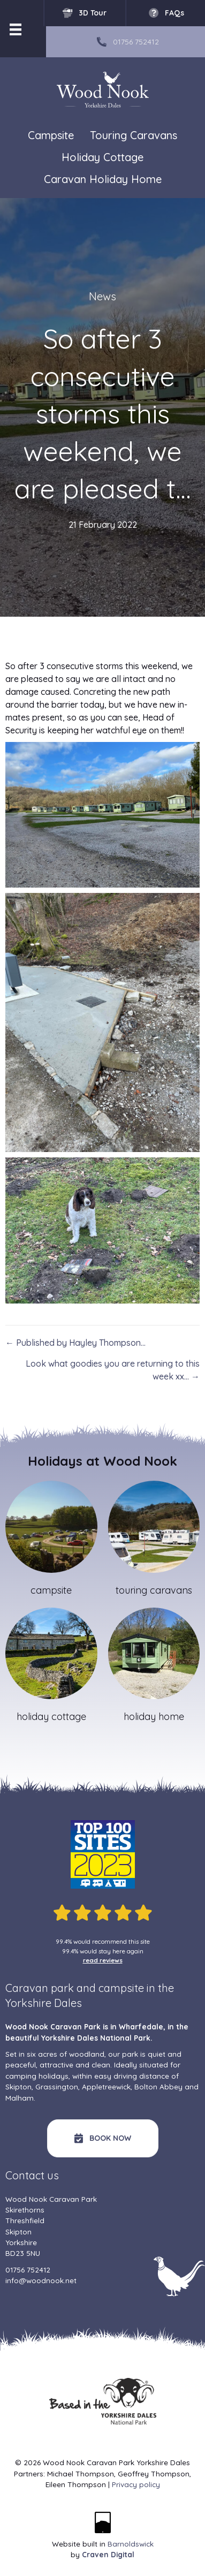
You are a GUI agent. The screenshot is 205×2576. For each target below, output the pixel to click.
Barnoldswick (131, 2543)
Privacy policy (136, 2484)
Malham (19, 2097)
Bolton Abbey (158, 2086)
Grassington (56, 2086)
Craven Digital (108, 2554)
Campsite (51, 135)
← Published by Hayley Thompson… (75, 1342)
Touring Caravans (133, 135)
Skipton (18, 2086)
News (102, 296)
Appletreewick (106, 2086)
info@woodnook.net (41, 2280)
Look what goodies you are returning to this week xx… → (113, 1370)
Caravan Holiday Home (103, 179)
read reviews (103, 1960)
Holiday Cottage (102, 157)
